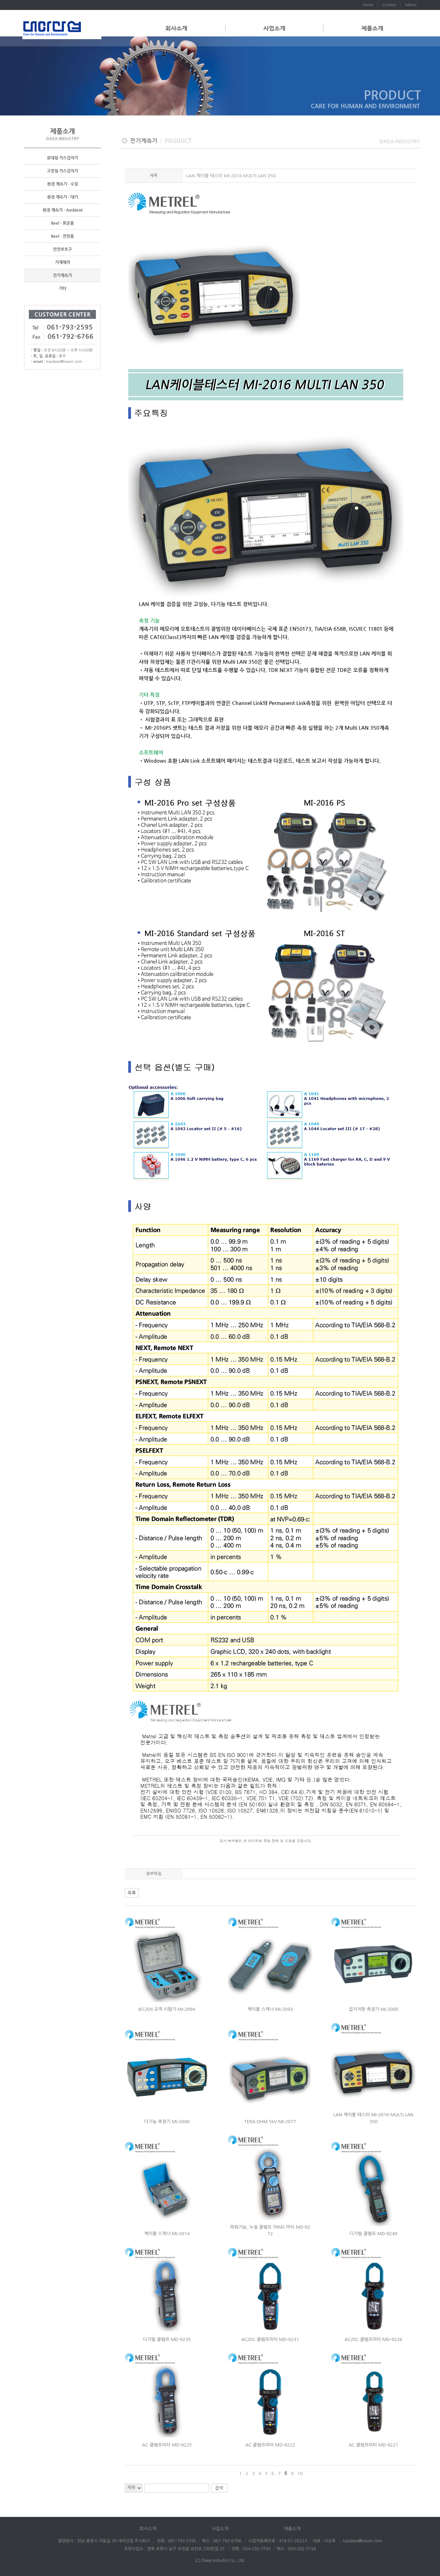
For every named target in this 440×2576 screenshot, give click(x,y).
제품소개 (372, 28)
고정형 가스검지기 (62, 171)
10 (300, 2473)
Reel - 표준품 (62, 223)
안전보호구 (62, 249)
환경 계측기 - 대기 (62, 197)
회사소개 (176, 28)
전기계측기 (62, 275)
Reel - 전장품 (62, 236)
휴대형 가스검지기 (62, 158)
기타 (62, 288)
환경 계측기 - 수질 (62, 184)
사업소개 (274, 28)
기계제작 (62, 262)
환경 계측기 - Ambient (62, 210)
